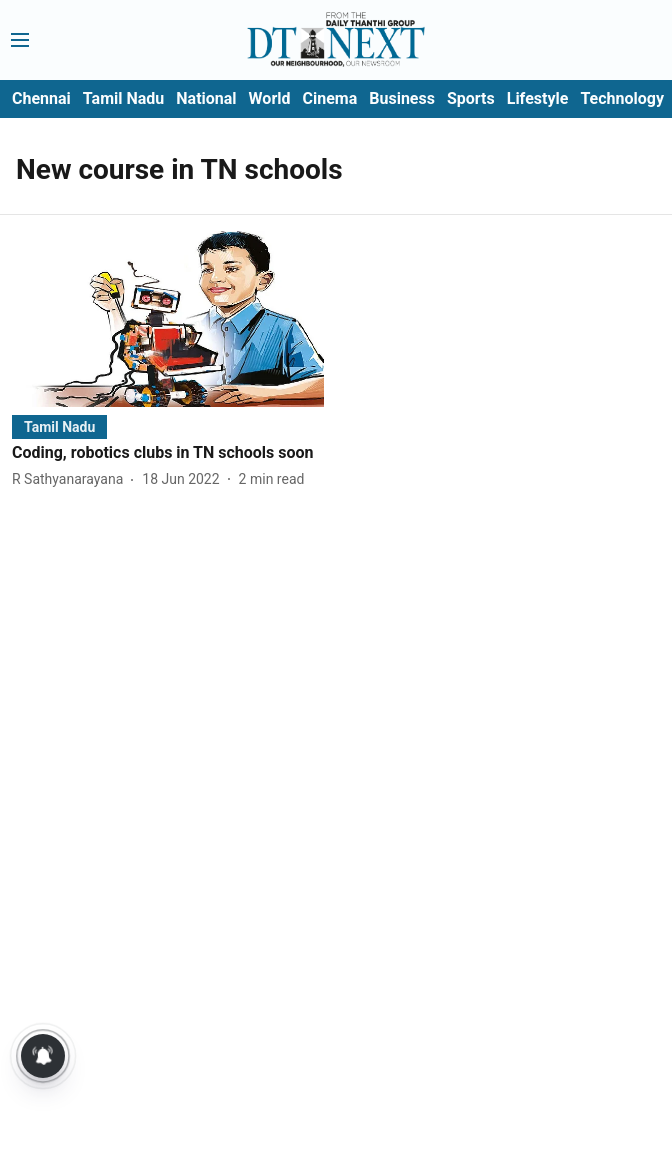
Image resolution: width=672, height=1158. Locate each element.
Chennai (41, 98)
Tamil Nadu (123, 98)
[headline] (168, 453)
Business (402, 98)
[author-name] (71, 479)
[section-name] (59, 426)
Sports (471, 98)
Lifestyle (538, 98)
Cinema (330, 98)
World (270, 98)
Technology (622, 98)
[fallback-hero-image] (168, 319)
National (206, 98)
